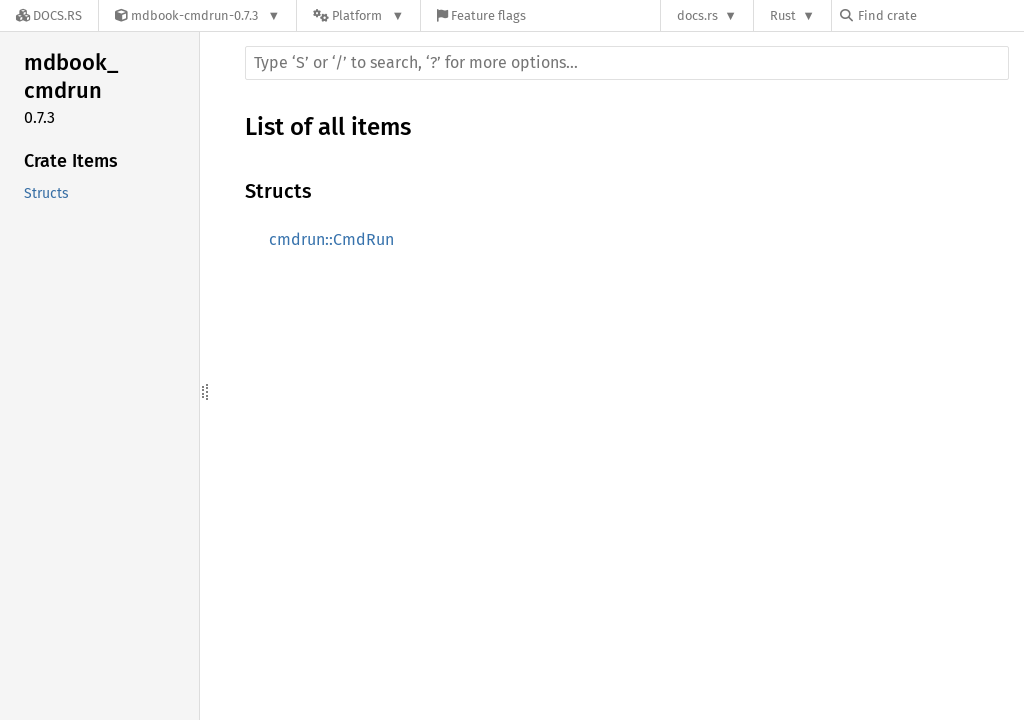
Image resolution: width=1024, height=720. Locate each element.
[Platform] (358, 15)
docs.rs (697, 15)
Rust (783, 15)
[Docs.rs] (49, 15)
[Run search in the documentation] (627, 63)
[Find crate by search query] (940, 15)
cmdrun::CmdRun (331, 239)
